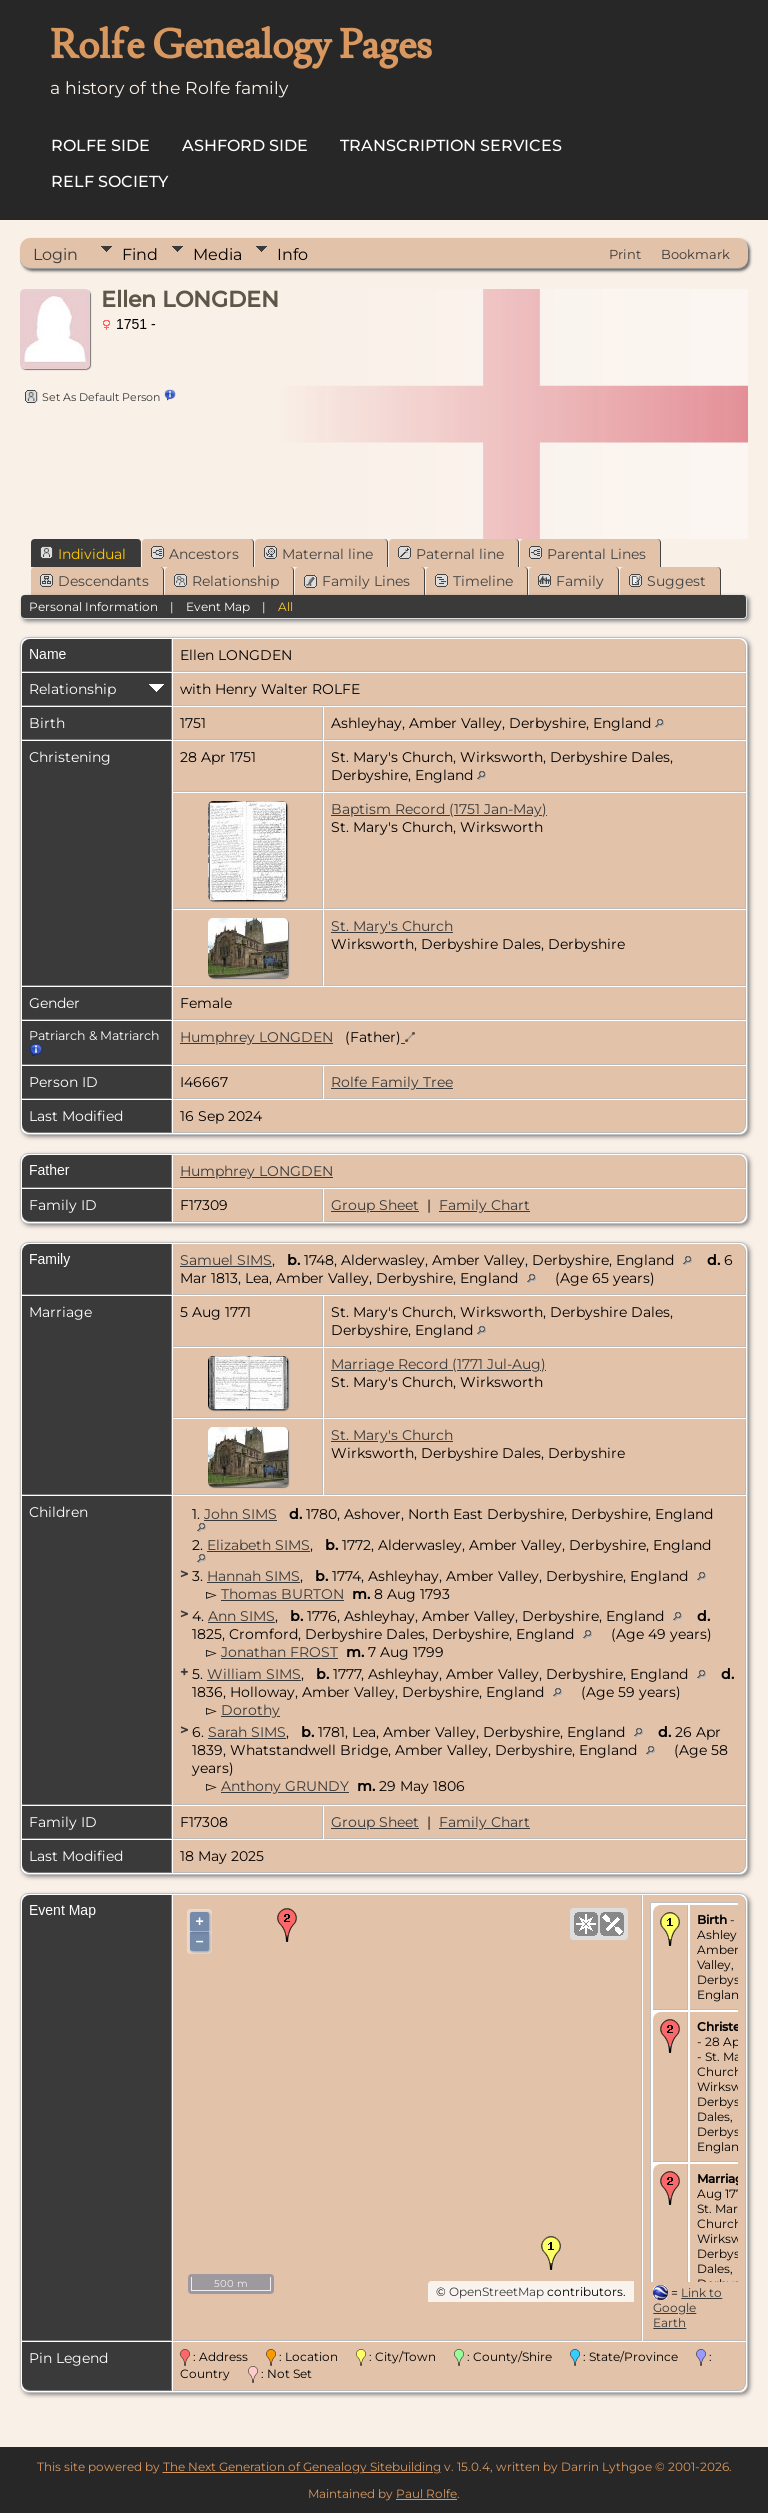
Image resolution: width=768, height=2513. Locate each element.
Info (292, 254)
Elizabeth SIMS (258, 1545)
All (285, 606)
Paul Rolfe (426, 2493)
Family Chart (484, 1205)
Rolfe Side (100, 145)
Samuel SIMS (226, 1260)
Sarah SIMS (247, 1732)
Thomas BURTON (282, 1594)
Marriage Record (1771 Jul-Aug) (438, 1364)
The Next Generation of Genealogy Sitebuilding (302, 2466)
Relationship (226, 581)
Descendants (94, 581)
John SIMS (240, 1514)
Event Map (218, 606)
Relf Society (109, 181)
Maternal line (318, 554)
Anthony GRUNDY (285, 1786)
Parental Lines (587, 554)
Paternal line (451, 554)
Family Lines (357, 581)
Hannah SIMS (253, 1576)
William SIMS (254, 1674)
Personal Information (93, 606)
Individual (83, 554)
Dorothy (250, 1710)
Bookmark (695, 254)
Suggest (667, 581)
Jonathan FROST (279, 1652)
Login (55, 254)
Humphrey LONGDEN (256, 1037)
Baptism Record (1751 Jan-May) (439, 809)
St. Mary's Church (392, 926)
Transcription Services (451, 145)
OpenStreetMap (496, 2291)
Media (217, 254)
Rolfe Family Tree (392, 1082)
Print (625, 254)
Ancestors (195, 554)
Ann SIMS (241, 1616)
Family (571, 581)
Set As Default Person (90, 397)
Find (140, 254)
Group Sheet (375, 1205)
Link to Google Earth (687, 2307)
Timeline (474, 581)
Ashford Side (245, 145)
